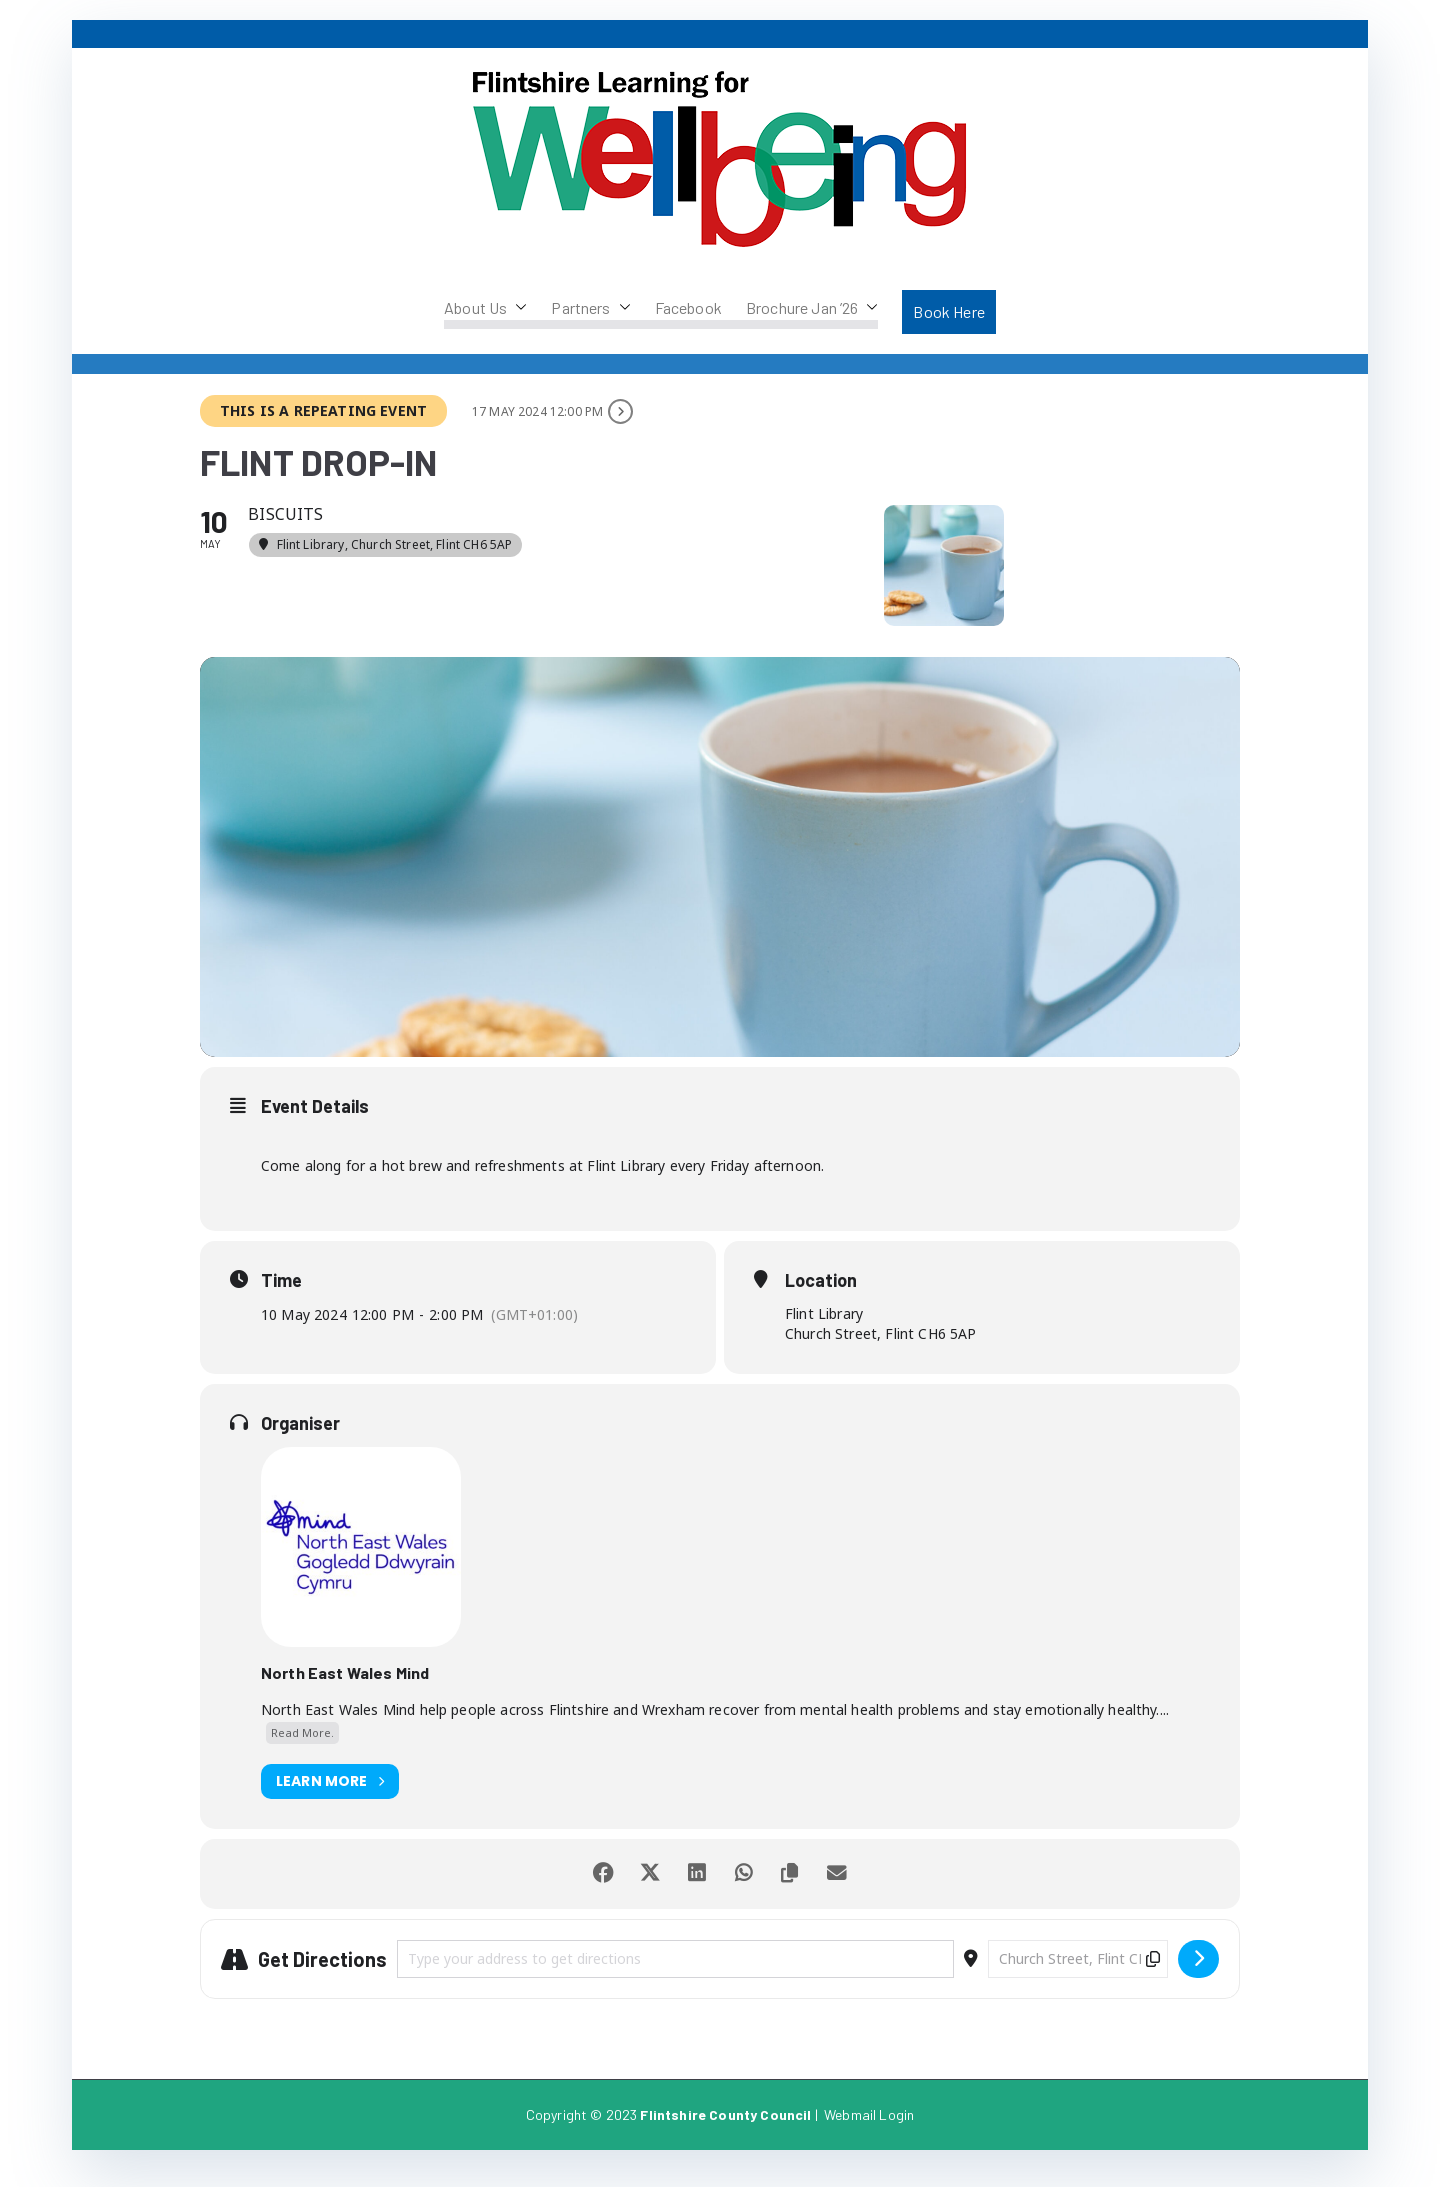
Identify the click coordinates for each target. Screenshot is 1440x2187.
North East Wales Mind (345, 1689)
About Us (485, 308)
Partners (590, 308)
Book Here (948, 311)
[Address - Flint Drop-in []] (675, 1975)
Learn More (330, 1797)
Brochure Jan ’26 (812, 308)
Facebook (688, 307)
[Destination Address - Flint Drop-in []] (1078, 1975)
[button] (517, 308)
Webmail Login (869, 2130)
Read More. (302, 1749)
